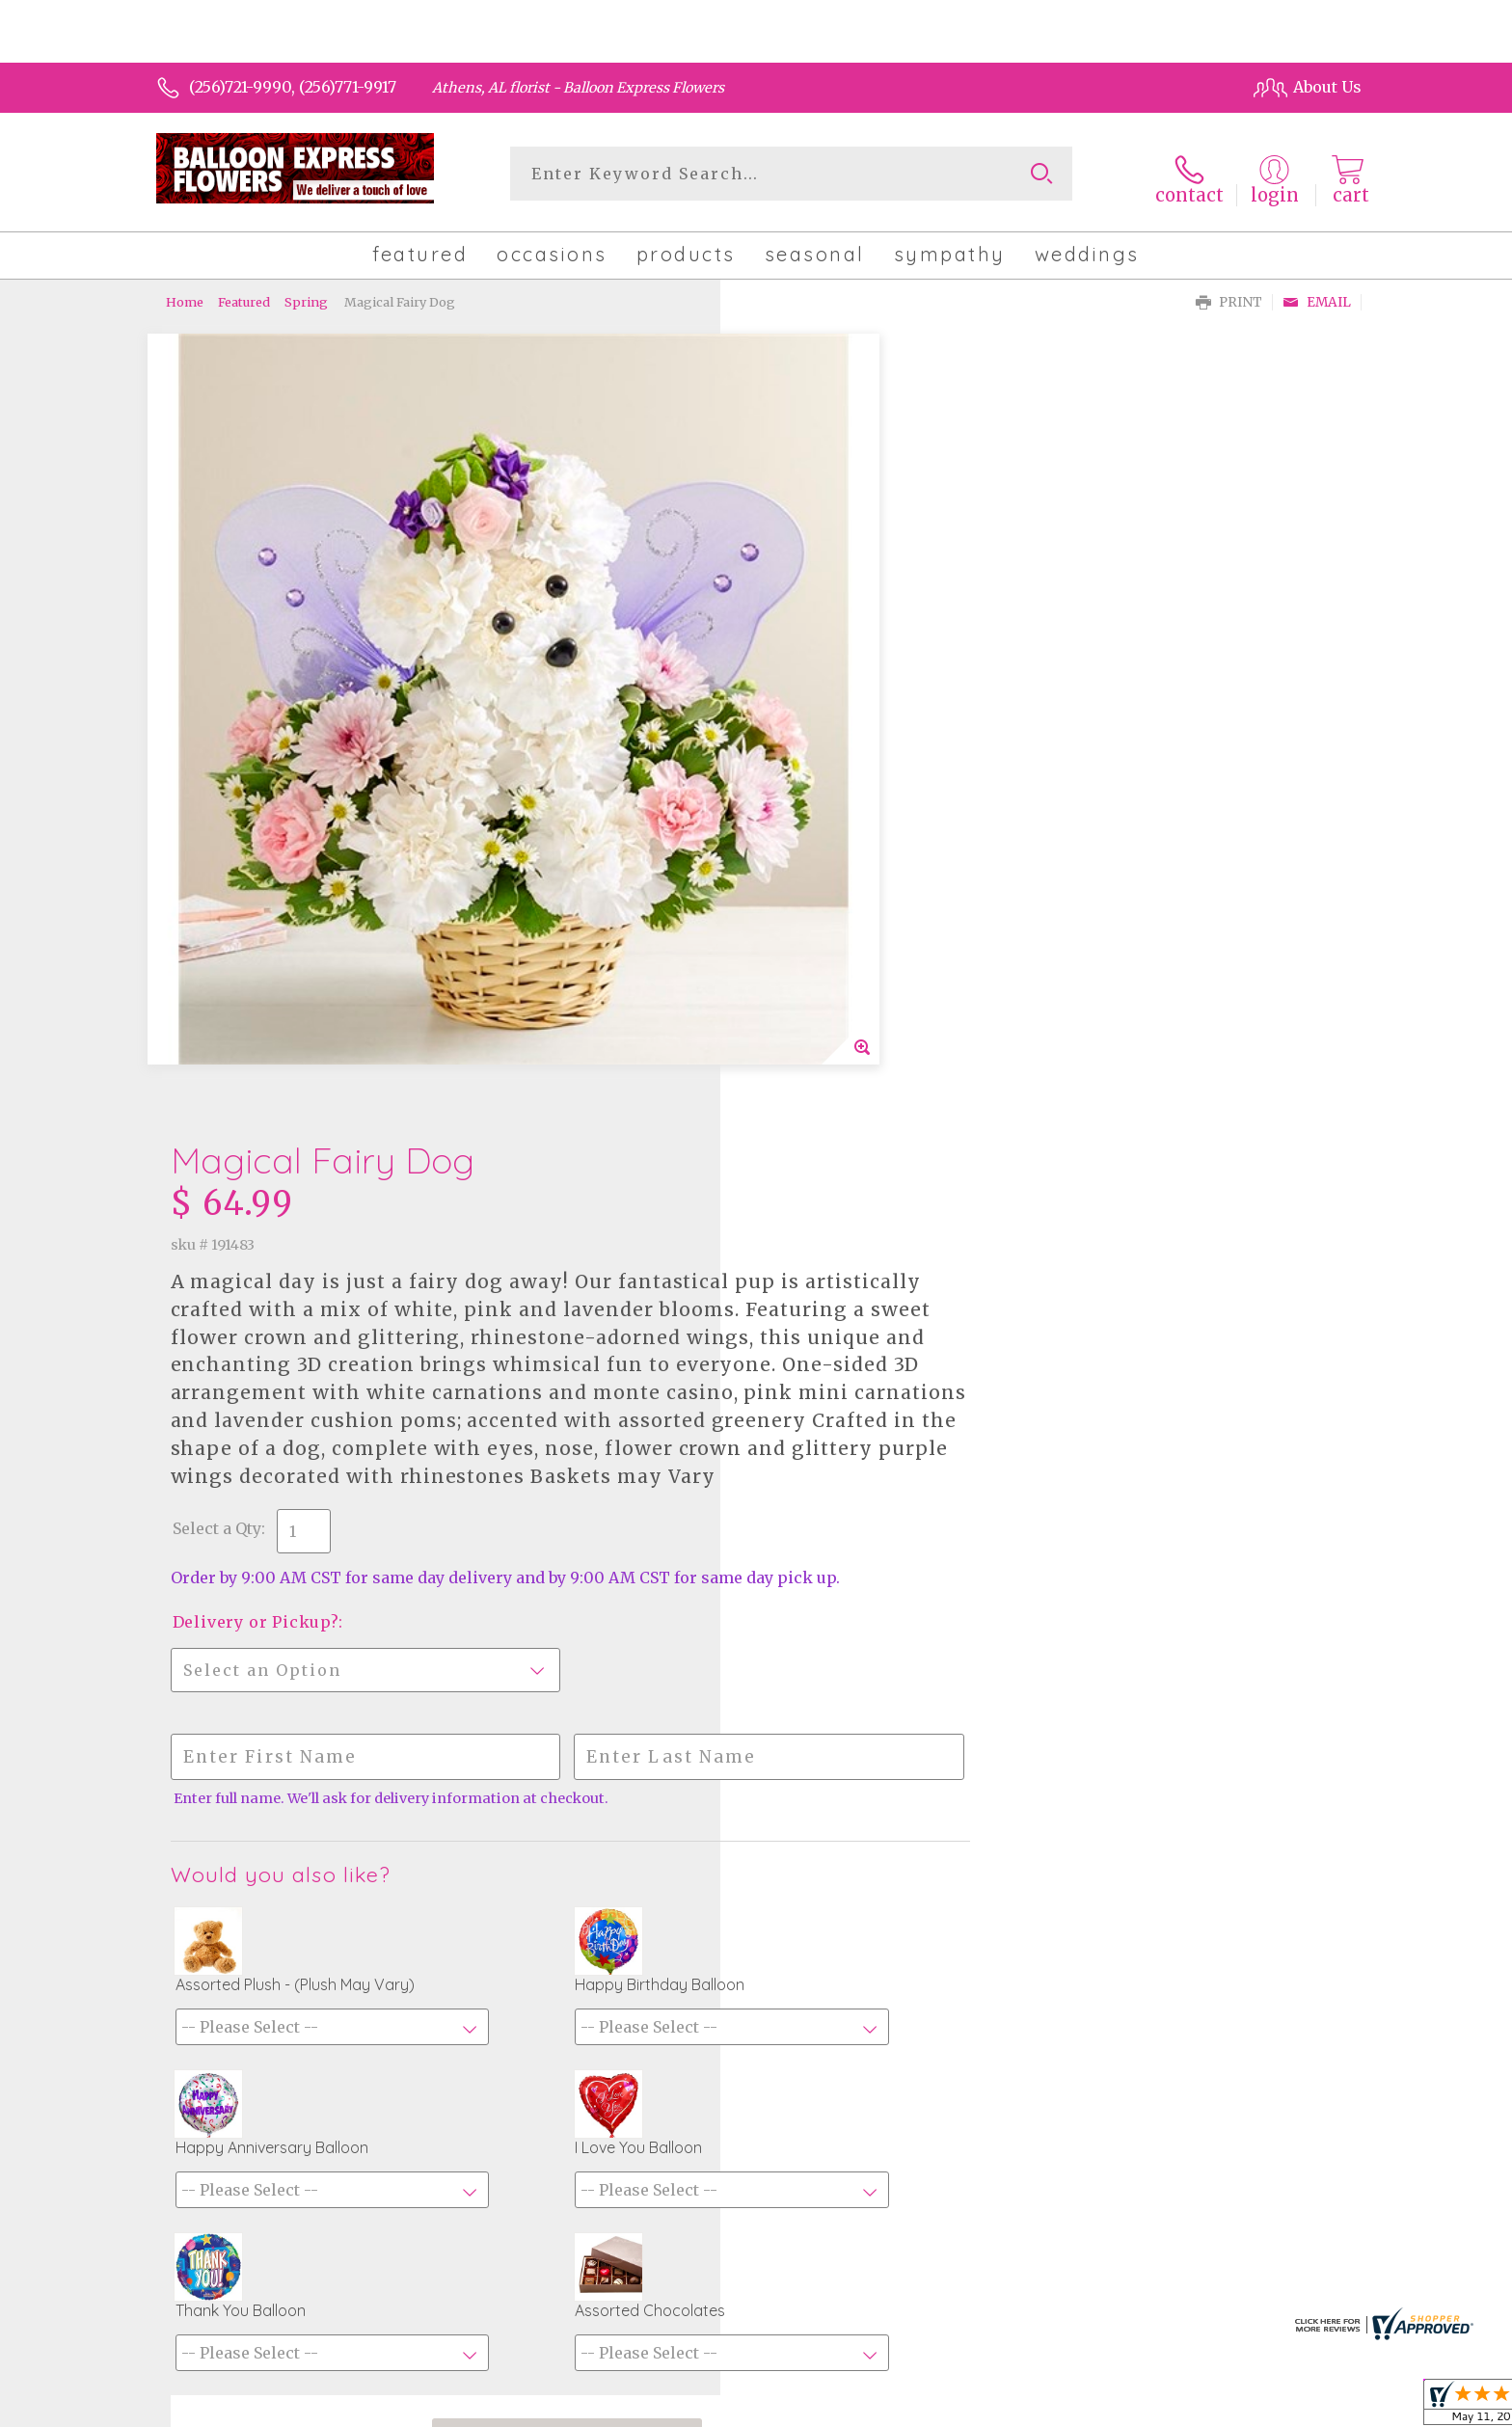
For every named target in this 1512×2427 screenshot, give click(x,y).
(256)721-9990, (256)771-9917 (292, 86)
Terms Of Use (920, 2407)
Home (184, 294)
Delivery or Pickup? (841, 908)
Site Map (1308, 2407)
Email (1316, 294)
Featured (244, 294)
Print (1229, 294)
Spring (306, 294)
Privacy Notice (1038, 2407)
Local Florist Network (1183, 2407)
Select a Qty (802, 795)
